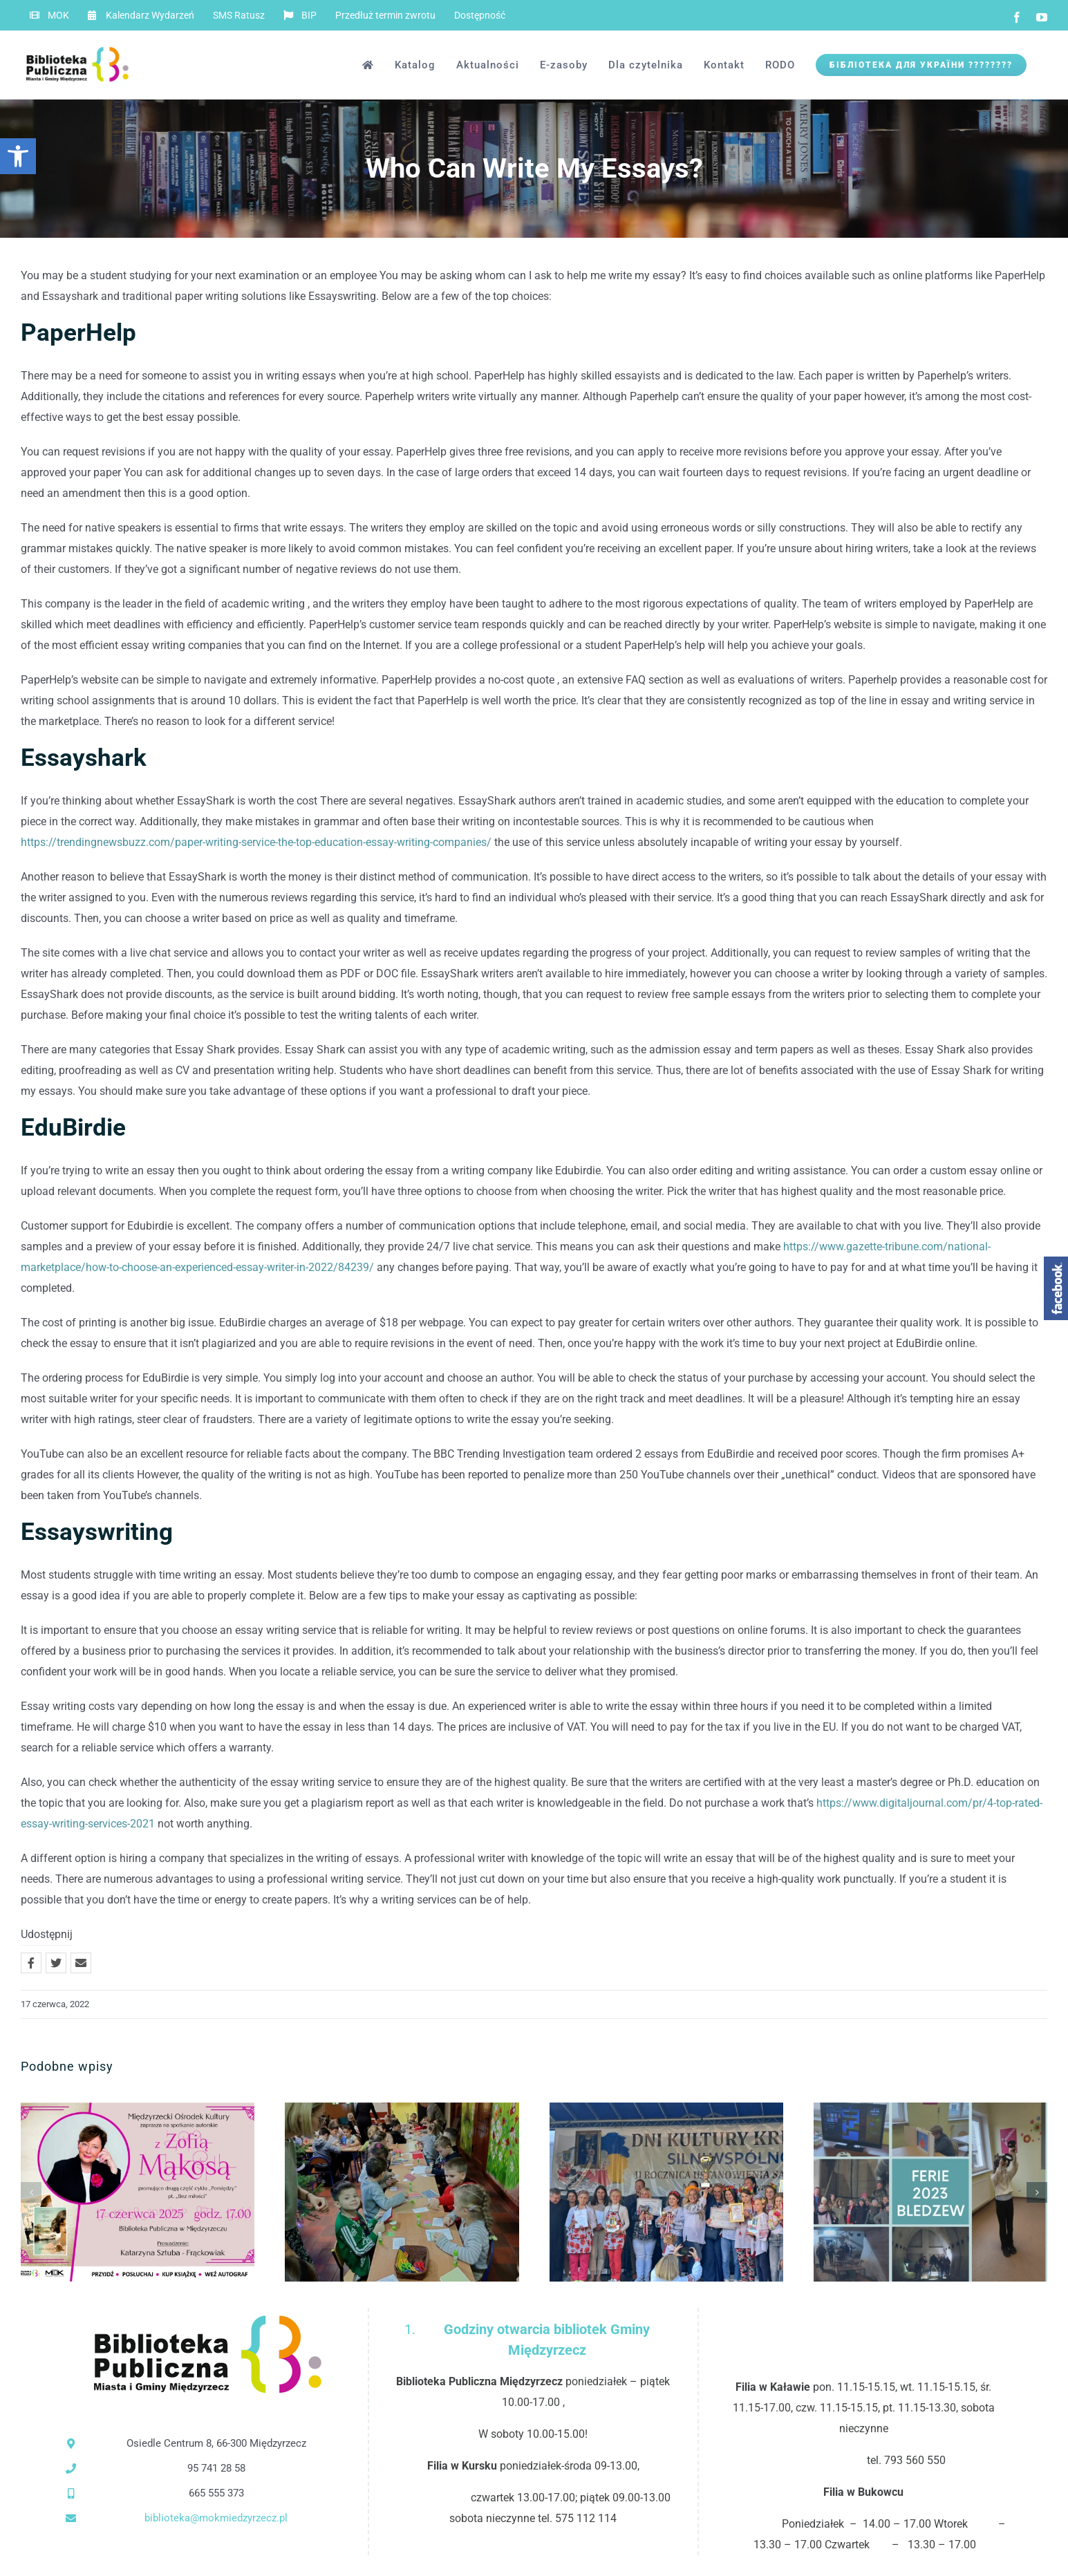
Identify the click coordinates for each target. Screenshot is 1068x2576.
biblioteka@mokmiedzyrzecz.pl (216, 2518)
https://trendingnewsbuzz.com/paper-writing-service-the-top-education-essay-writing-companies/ (256, 842)
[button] (18, 156)
